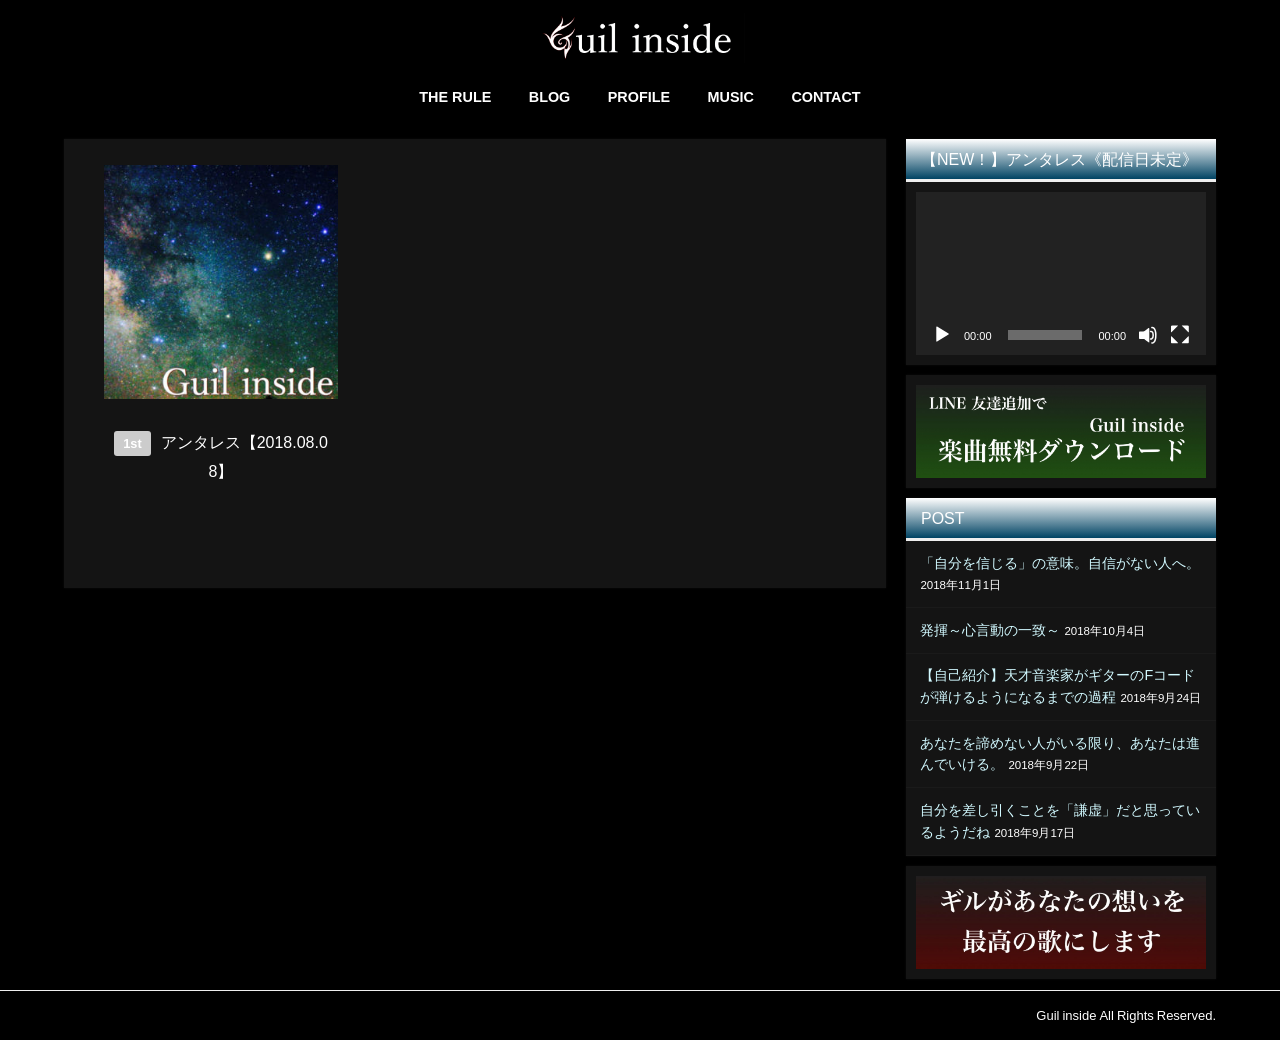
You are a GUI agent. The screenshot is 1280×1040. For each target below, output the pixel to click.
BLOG (550, 97)
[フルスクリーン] (1180, 335)
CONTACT (825, 97)
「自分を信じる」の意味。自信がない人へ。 (1060, 563)
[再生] (942, 335)
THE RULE (455, 97)
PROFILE (639, 97)
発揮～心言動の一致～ (990, 630)
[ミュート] (1148, 335)
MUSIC (731, 97)
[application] (1061, 273)
